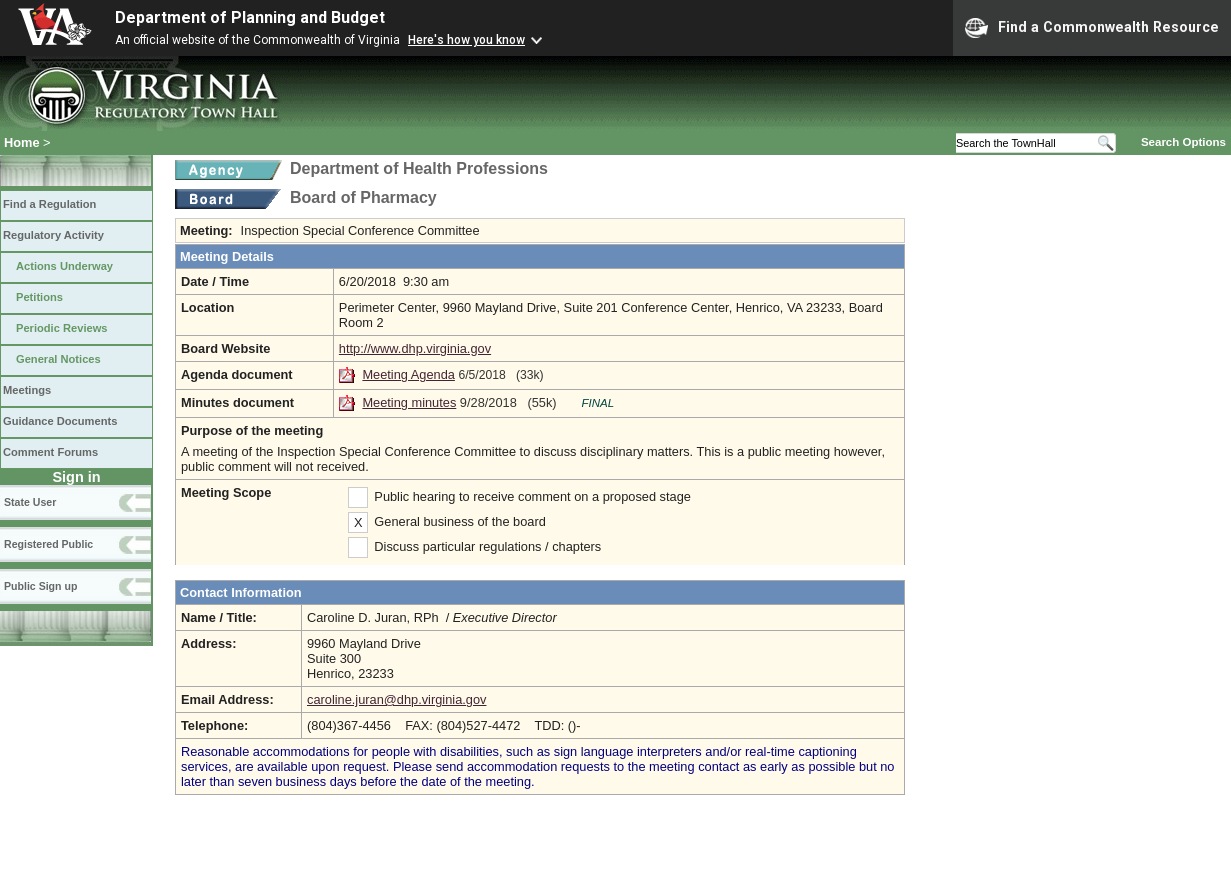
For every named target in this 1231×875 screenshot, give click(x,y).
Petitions (39, 297)
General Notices (58, 359)
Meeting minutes (409, 402)
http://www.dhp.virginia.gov (415, 348)
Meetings (27, 390)
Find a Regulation (49, 204)
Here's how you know (466, 40)
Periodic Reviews (62, 328)
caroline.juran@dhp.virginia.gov (396, 699)
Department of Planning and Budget (250, 17)
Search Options (1183, 142)
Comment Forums (50, 452)
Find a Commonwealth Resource (1092, 28)
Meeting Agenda (408, 374)
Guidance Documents (60, 421)
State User (30, 502)
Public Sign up (40, 586)
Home (22, 142)
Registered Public (48, 544)
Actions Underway (64, 266)
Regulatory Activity (53, 235)
